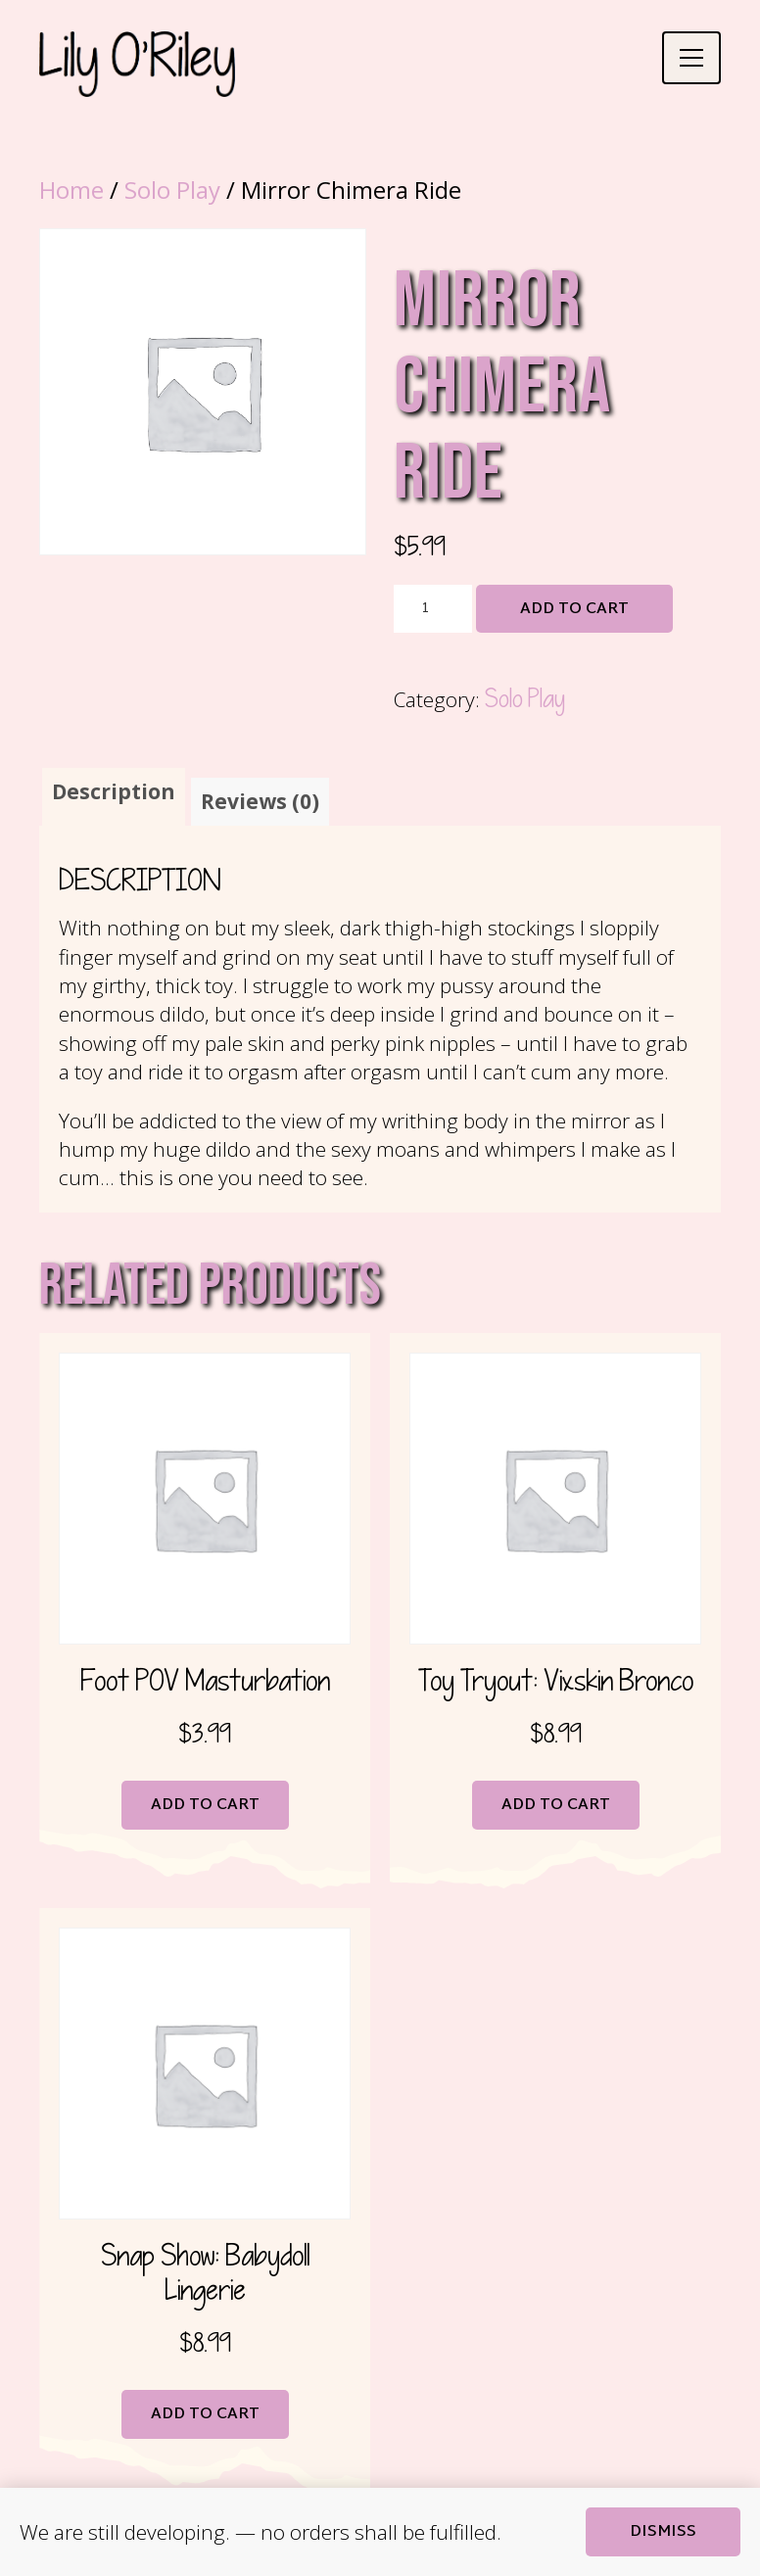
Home (71, 189)
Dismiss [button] (663, 2532)
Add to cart (574, 610)
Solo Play (172, 189)
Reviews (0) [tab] (260, 801)
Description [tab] (113, 791)
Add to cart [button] (205, 1805)
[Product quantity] (433, 609)
